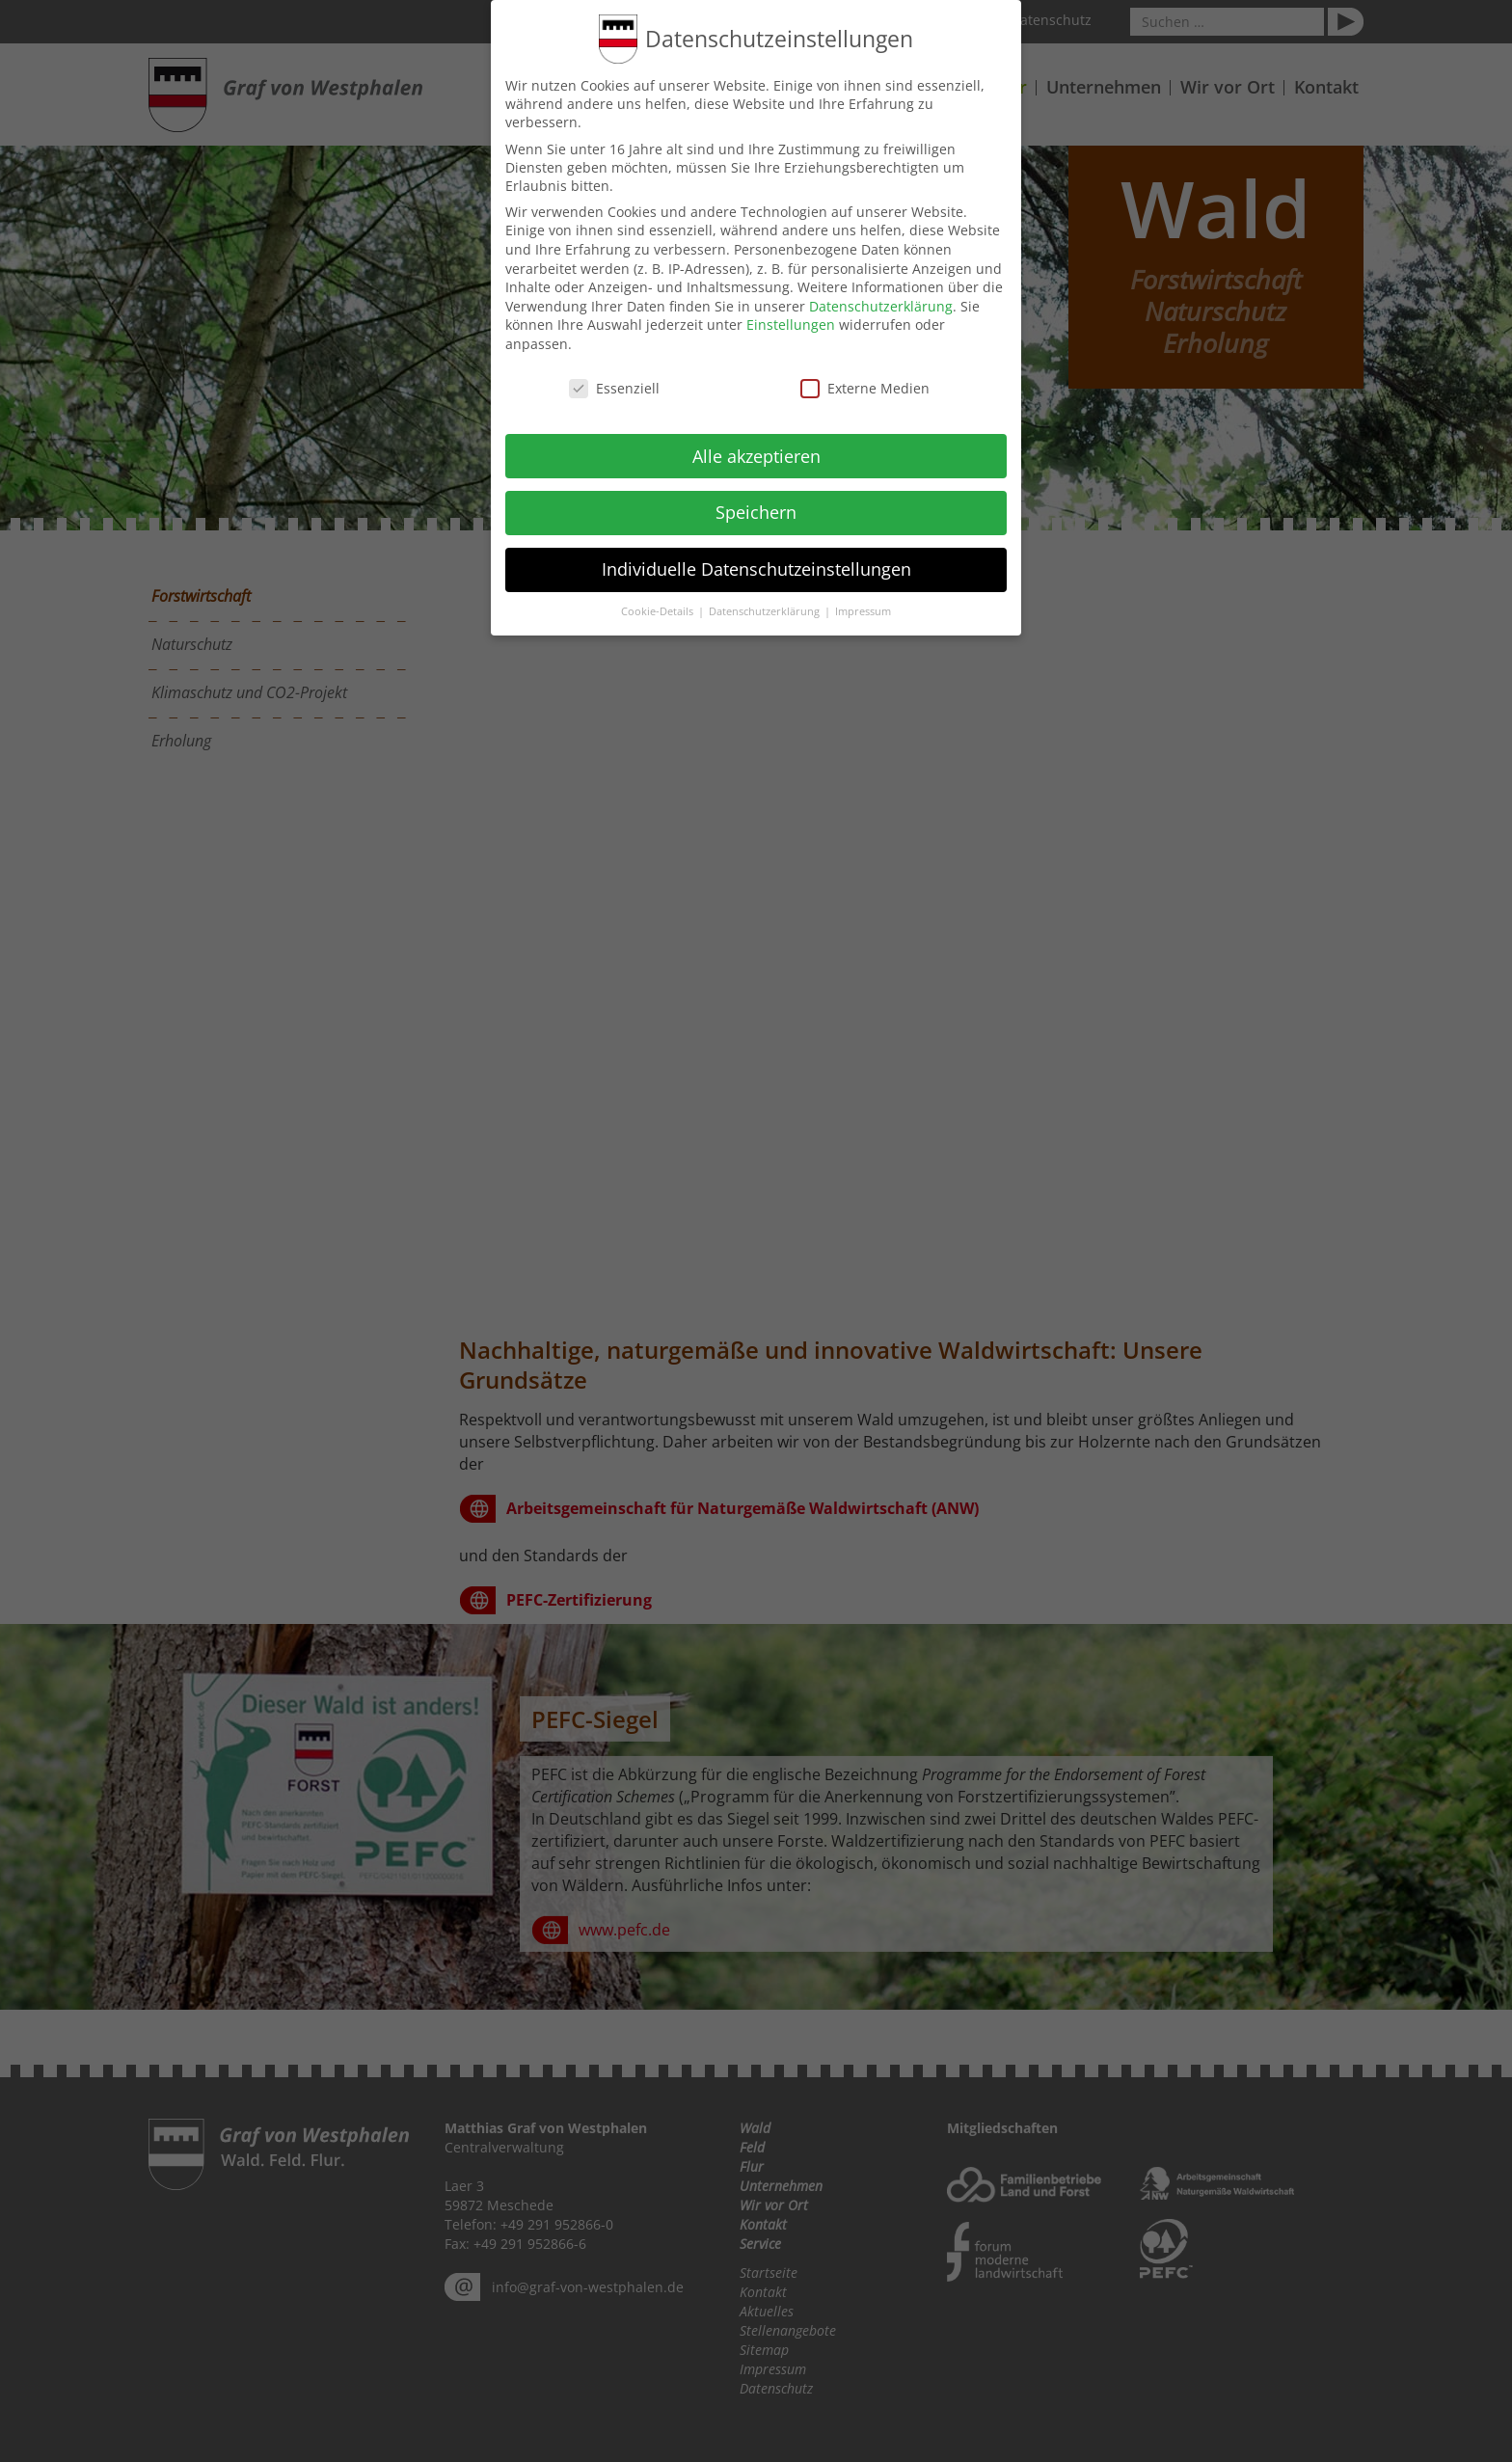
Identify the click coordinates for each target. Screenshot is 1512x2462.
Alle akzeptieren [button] (756, 453)
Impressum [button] (863, 609)
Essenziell (614, 385)
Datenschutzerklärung (881, 303)
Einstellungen (790, 322)
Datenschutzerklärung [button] (766, 609)
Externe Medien (865, 385)
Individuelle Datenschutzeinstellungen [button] (756, 567)
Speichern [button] (756, 510)
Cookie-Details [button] (658, 609)
